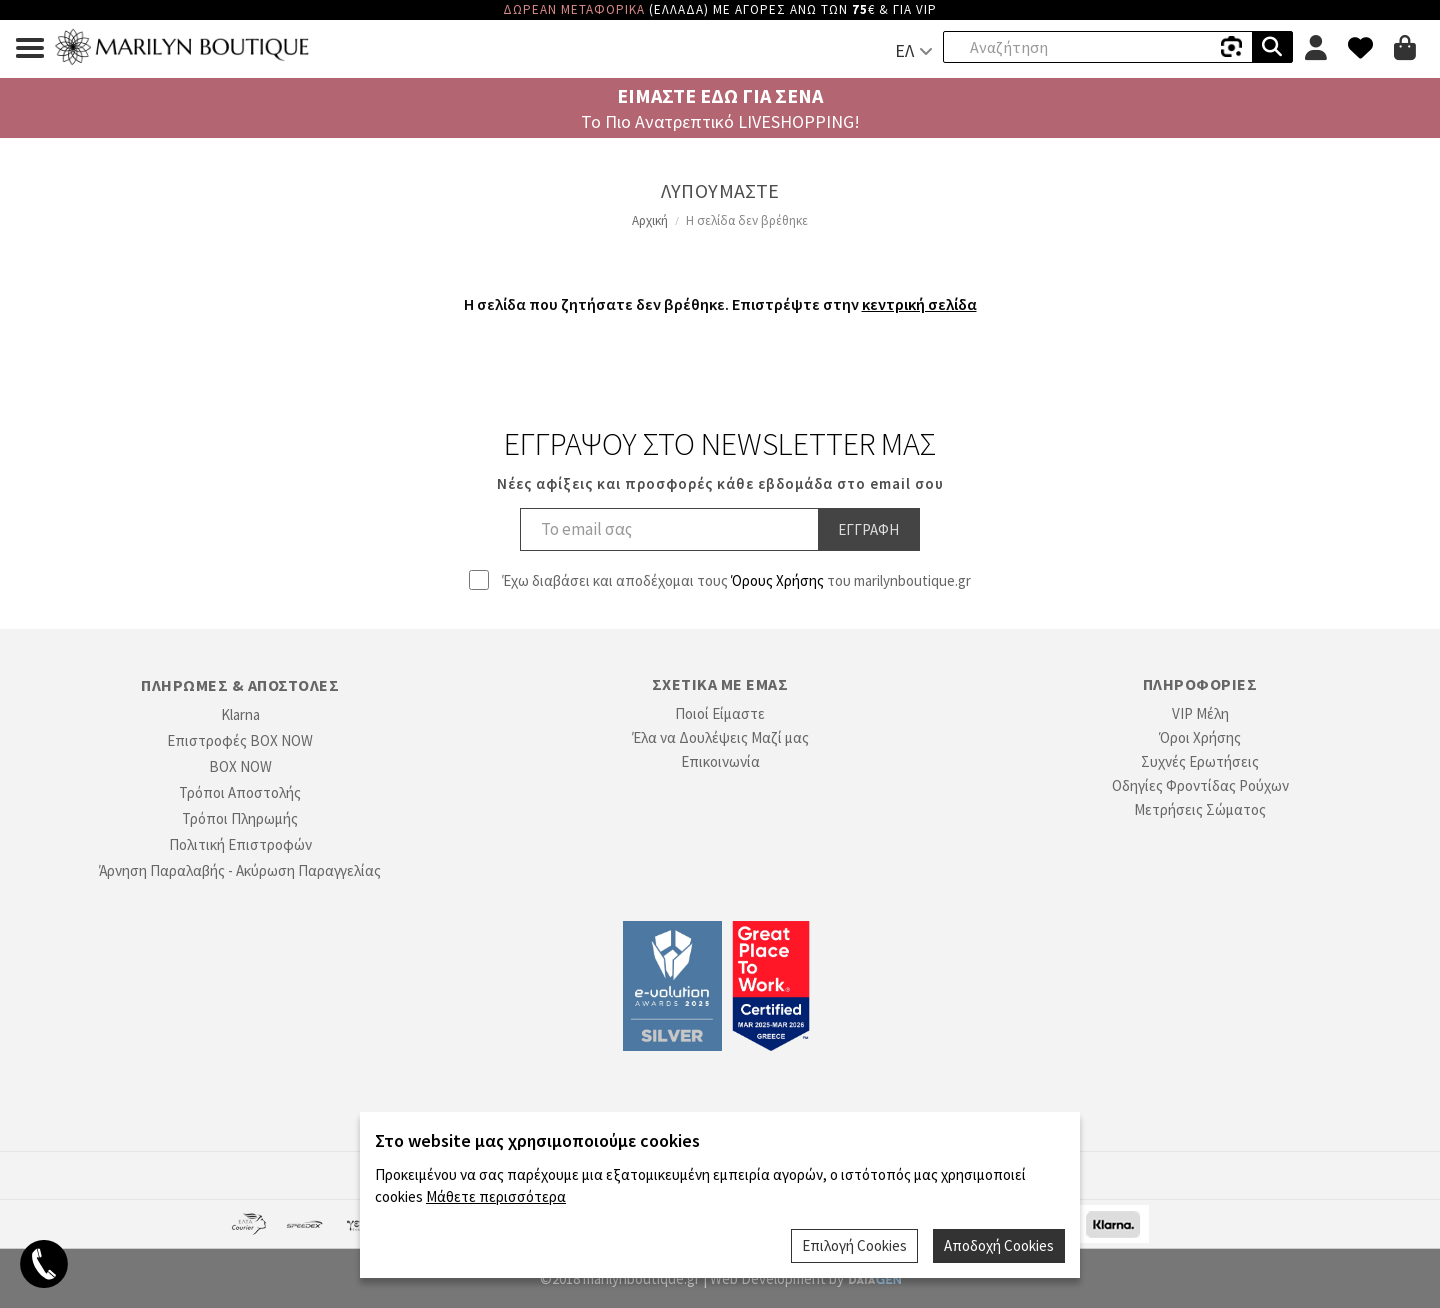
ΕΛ (904, 50)
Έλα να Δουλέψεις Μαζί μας (720, 737)
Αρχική (650, 220)
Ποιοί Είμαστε (720, 713)
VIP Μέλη (1200, 713)
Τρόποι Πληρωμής (240, 818)
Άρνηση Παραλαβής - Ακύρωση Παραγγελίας (240, 870)
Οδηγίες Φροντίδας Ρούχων (1200, 785)
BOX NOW (240, 766)
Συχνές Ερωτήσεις (1200, 761)
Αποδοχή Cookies (999, 1245)
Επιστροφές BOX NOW (240, 740)
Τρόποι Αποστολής (240, 792)
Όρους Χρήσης (777, 580)
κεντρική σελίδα (919, 304)
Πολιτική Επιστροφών (240, 844)
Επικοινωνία (720, 761)
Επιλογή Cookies (854, 1245)
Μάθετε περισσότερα (496, 1196)
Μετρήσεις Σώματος (1200, 809)
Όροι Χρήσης (1200, 737)
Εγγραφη (868, 529)
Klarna (240, 714)
